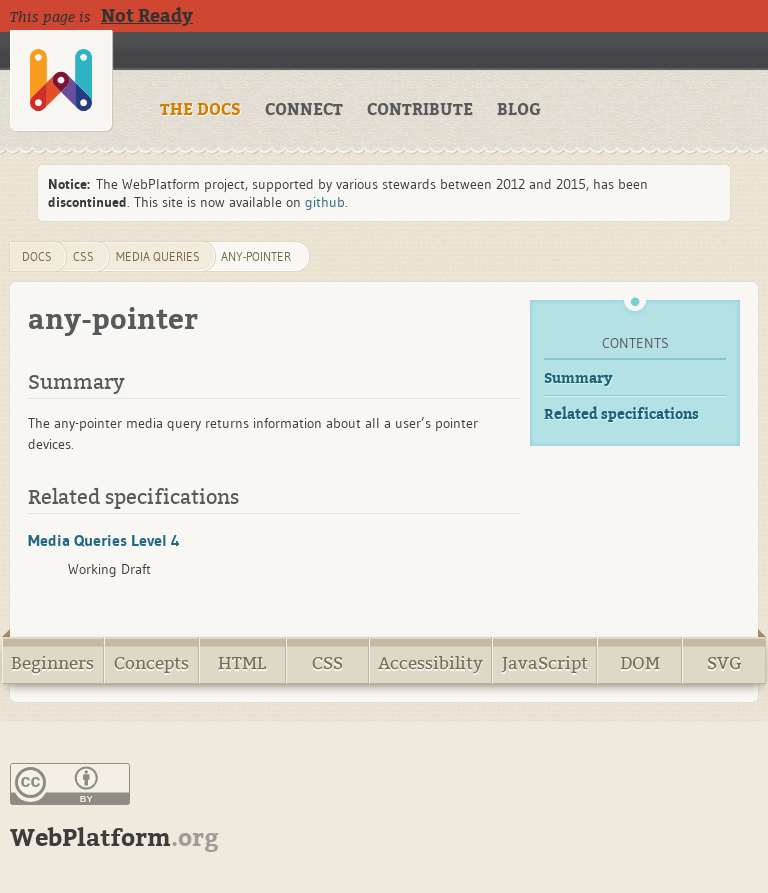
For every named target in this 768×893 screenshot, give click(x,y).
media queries (158, 256)
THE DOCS (200, 110)
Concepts (151, 663)
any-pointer (256, 256)
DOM (640, 663)
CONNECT (304, 110)
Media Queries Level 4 (104, 540)
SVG (724, 663)
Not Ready (147, 16)
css (83, 256)
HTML (242, 663)
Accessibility (430, 663)
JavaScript (545, 663)
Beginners (52, 663)
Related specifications (621, 414)
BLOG (519, 110)
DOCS (37, 256)
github (325, 202)
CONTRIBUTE (420, 110)
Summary (578, 378)
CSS (327, 663)
